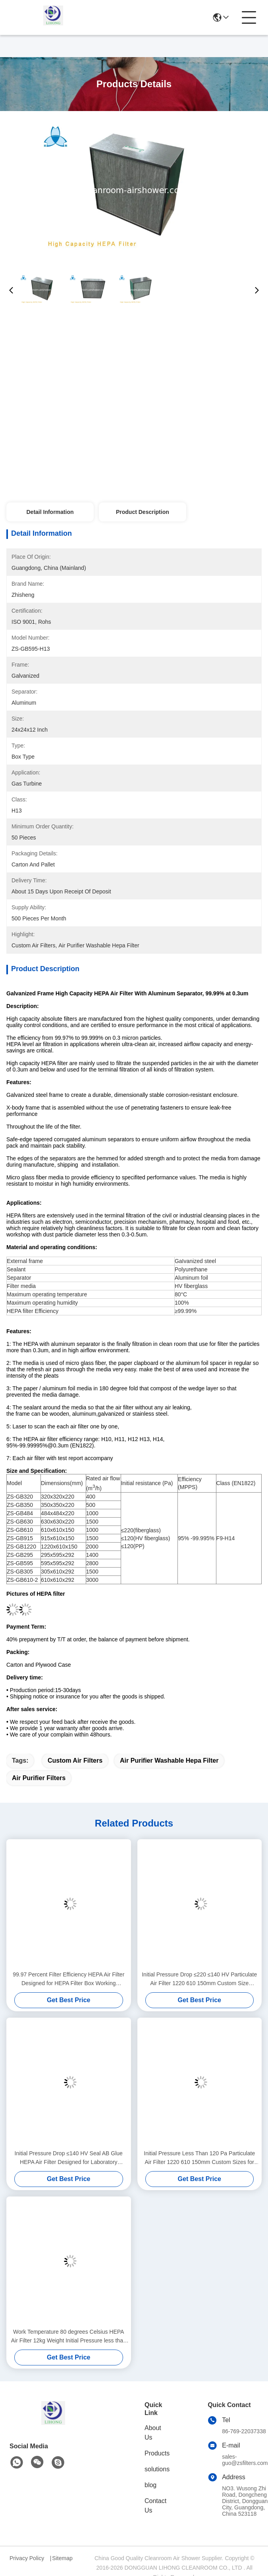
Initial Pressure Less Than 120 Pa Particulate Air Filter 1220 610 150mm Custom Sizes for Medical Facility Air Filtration (199, 2158)
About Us (153, 2433)
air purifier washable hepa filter (169, 1760)
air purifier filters (39, 1778)
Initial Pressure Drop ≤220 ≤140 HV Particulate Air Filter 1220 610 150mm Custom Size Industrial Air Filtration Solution (199, 1979)
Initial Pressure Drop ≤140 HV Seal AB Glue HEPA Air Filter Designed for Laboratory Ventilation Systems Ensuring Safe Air (69, 2158)
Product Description (142, 512)
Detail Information (49, 512)
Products (157, 2453)
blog (150, 2485)
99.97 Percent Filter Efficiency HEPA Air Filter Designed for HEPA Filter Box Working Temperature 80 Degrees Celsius (68, 1979)
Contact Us (155, 2505)
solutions (157, 2469)
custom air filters (75, 1760)
